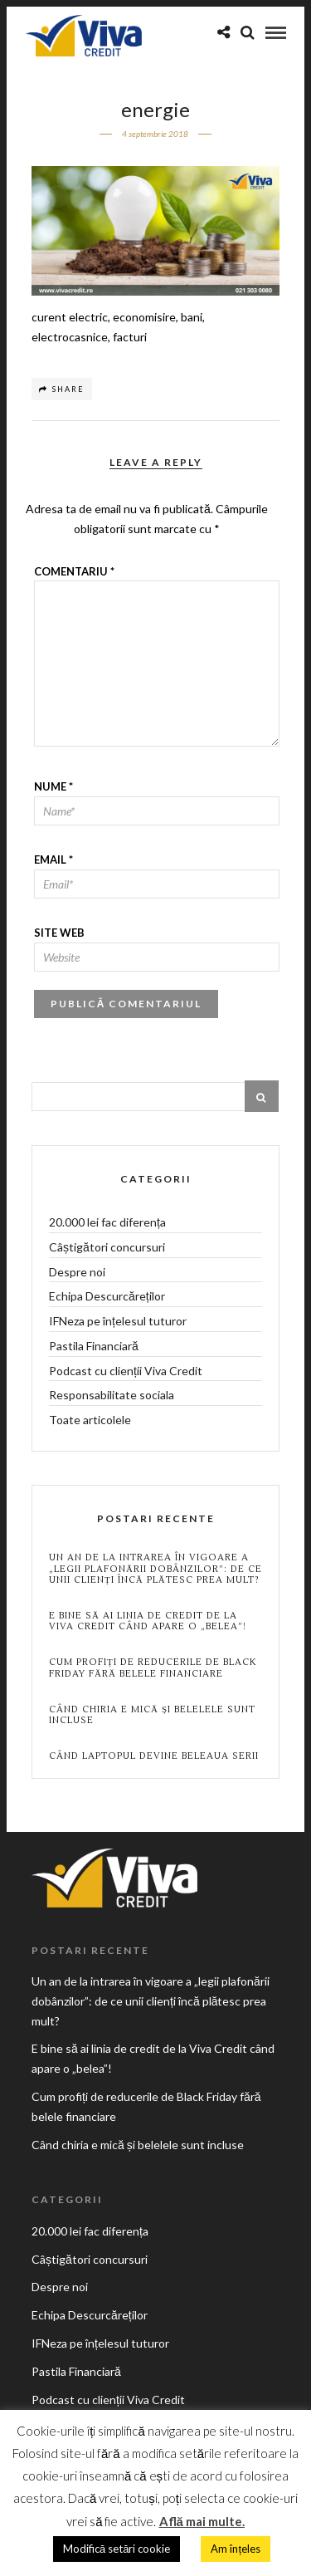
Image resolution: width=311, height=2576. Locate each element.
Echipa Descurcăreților (107, 1296)
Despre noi (77, 1272)
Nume (53, 786)
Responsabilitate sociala (111, 1395)
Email (53, 859)
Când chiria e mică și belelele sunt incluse (152, 1715)
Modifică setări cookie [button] (116, 2548)
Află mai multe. (202, 2521)
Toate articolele (90, 1420)
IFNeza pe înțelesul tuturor (118, 1321)
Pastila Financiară (93, 1346)
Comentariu (74, 571)
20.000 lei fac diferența (107, 1222)
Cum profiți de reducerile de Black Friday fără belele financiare (152, 1667)
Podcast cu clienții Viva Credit (125, 1371)
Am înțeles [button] (235, 2548)
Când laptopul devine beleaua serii (154, 1756)
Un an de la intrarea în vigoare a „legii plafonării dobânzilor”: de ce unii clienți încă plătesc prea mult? (155, 1568)
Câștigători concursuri (107, 1247)
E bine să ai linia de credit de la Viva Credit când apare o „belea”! (147, 1621)
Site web (59, 932)
